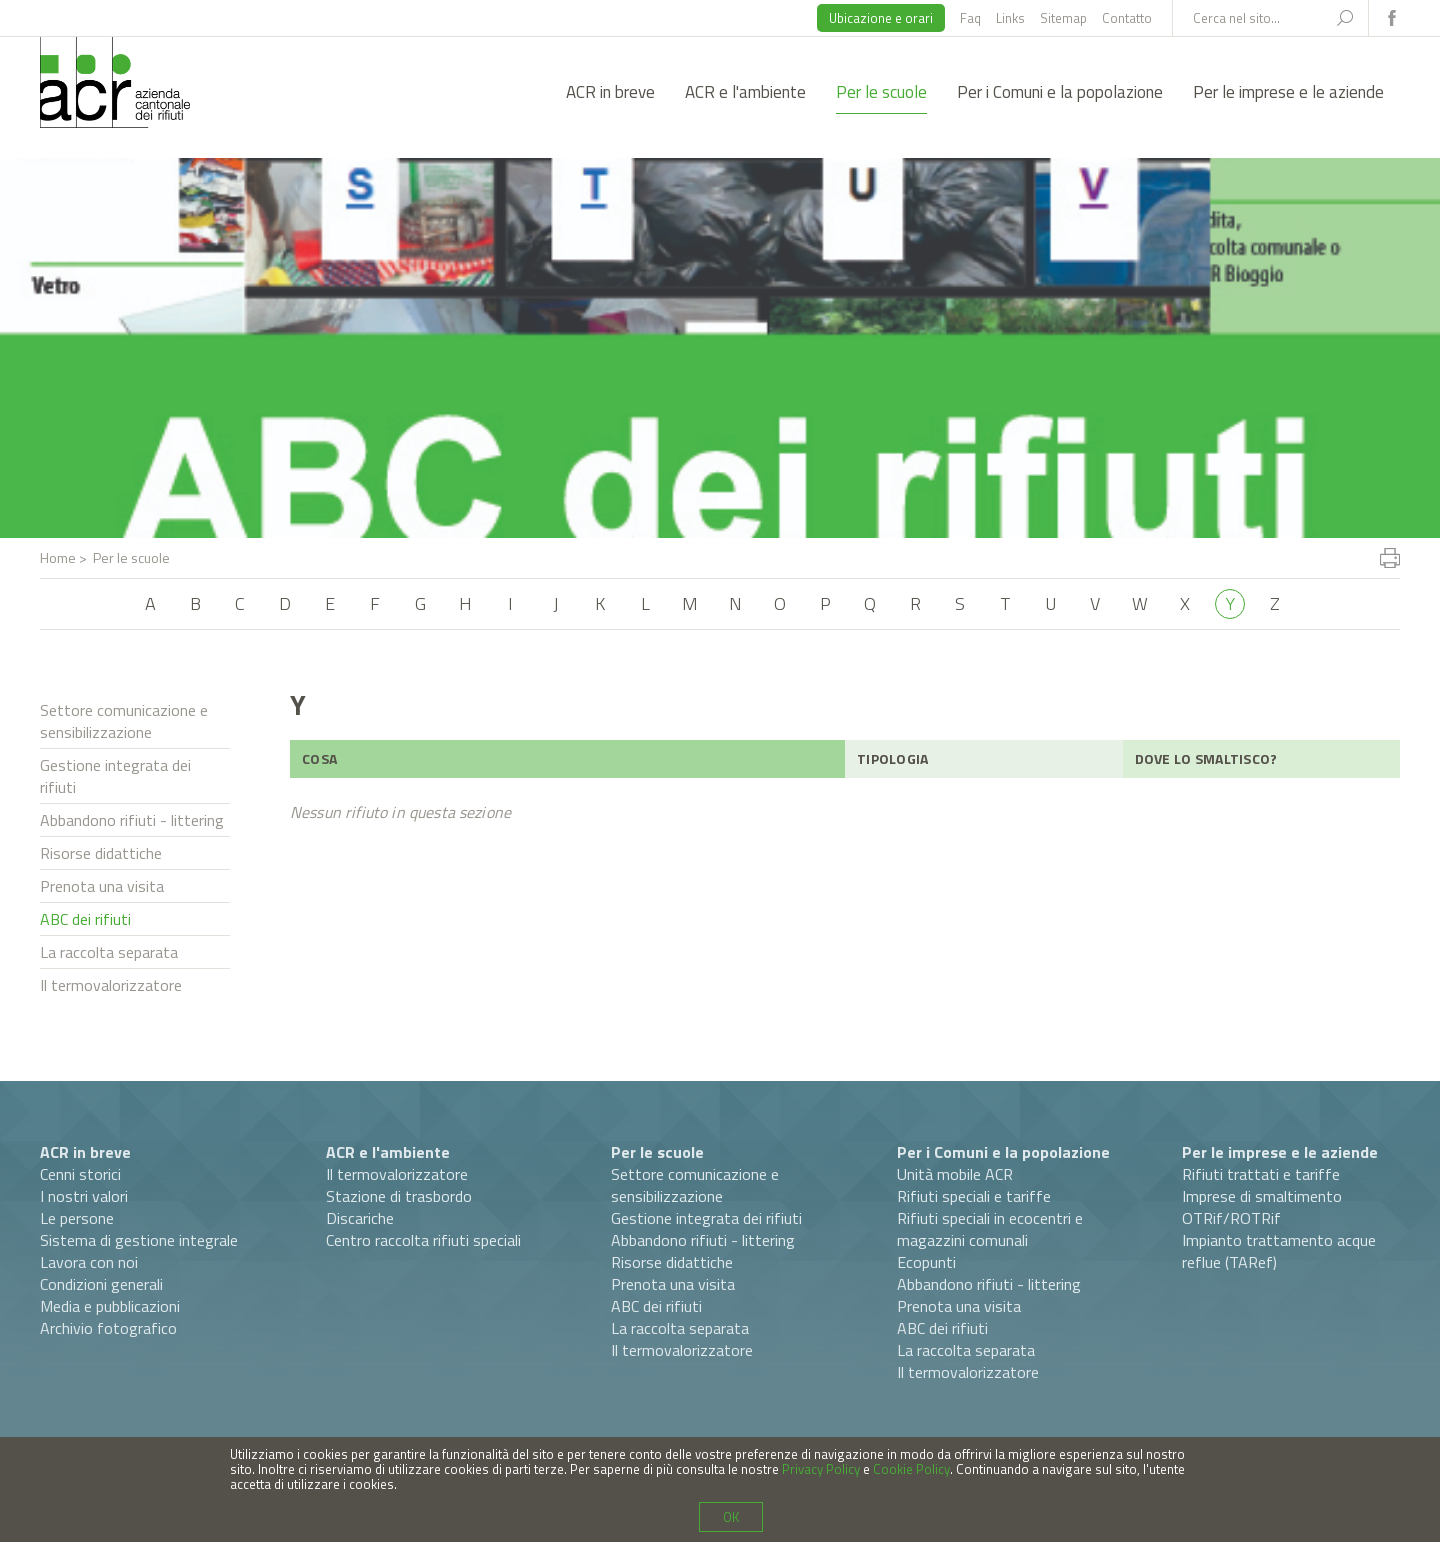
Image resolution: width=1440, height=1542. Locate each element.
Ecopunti (926, 1262)
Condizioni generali (101, 1284)
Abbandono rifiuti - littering (132, 820)
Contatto (1127, 18)
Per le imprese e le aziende (1288, 92)
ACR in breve (610, 92)
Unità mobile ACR (955, 1174)
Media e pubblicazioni (110, 1306)
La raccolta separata (109, 952)
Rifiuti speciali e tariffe (974, 1196)
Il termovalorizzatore (111, 985)
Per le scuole (881, 92)
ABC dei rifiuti (85, 919)
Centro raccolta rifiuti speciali (423, 1240)
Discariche (360, 1218)
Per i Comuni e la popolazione (1060, 92)
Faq (970, 18)
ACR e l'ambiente (745, 92)
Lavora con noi (89, 1262)
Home (58, 557)
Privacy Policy (821, 1469)
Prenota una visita (102, 886)
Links (1010, 18)
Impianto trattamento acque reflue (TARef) (1279, 1251)
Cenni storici (80, 1174)
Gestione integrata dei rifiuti (115, 776)
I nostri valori (84, 1196)
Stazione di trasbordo (399, 1196)
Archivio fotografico (108, 1328)
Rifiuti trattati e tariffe (1261, 1174)
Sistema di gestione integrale (139, 1240)
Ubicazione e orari (881, 18)
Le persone (77, 1218)
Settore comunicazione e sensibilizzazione (124, 721)
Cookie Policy (911, 1469)
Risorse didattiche (101, 853)
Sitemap (1063, 18)
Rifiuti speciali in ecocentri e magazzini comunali (990, 1229)
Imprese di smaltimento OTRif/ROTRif (1262, 1207)
